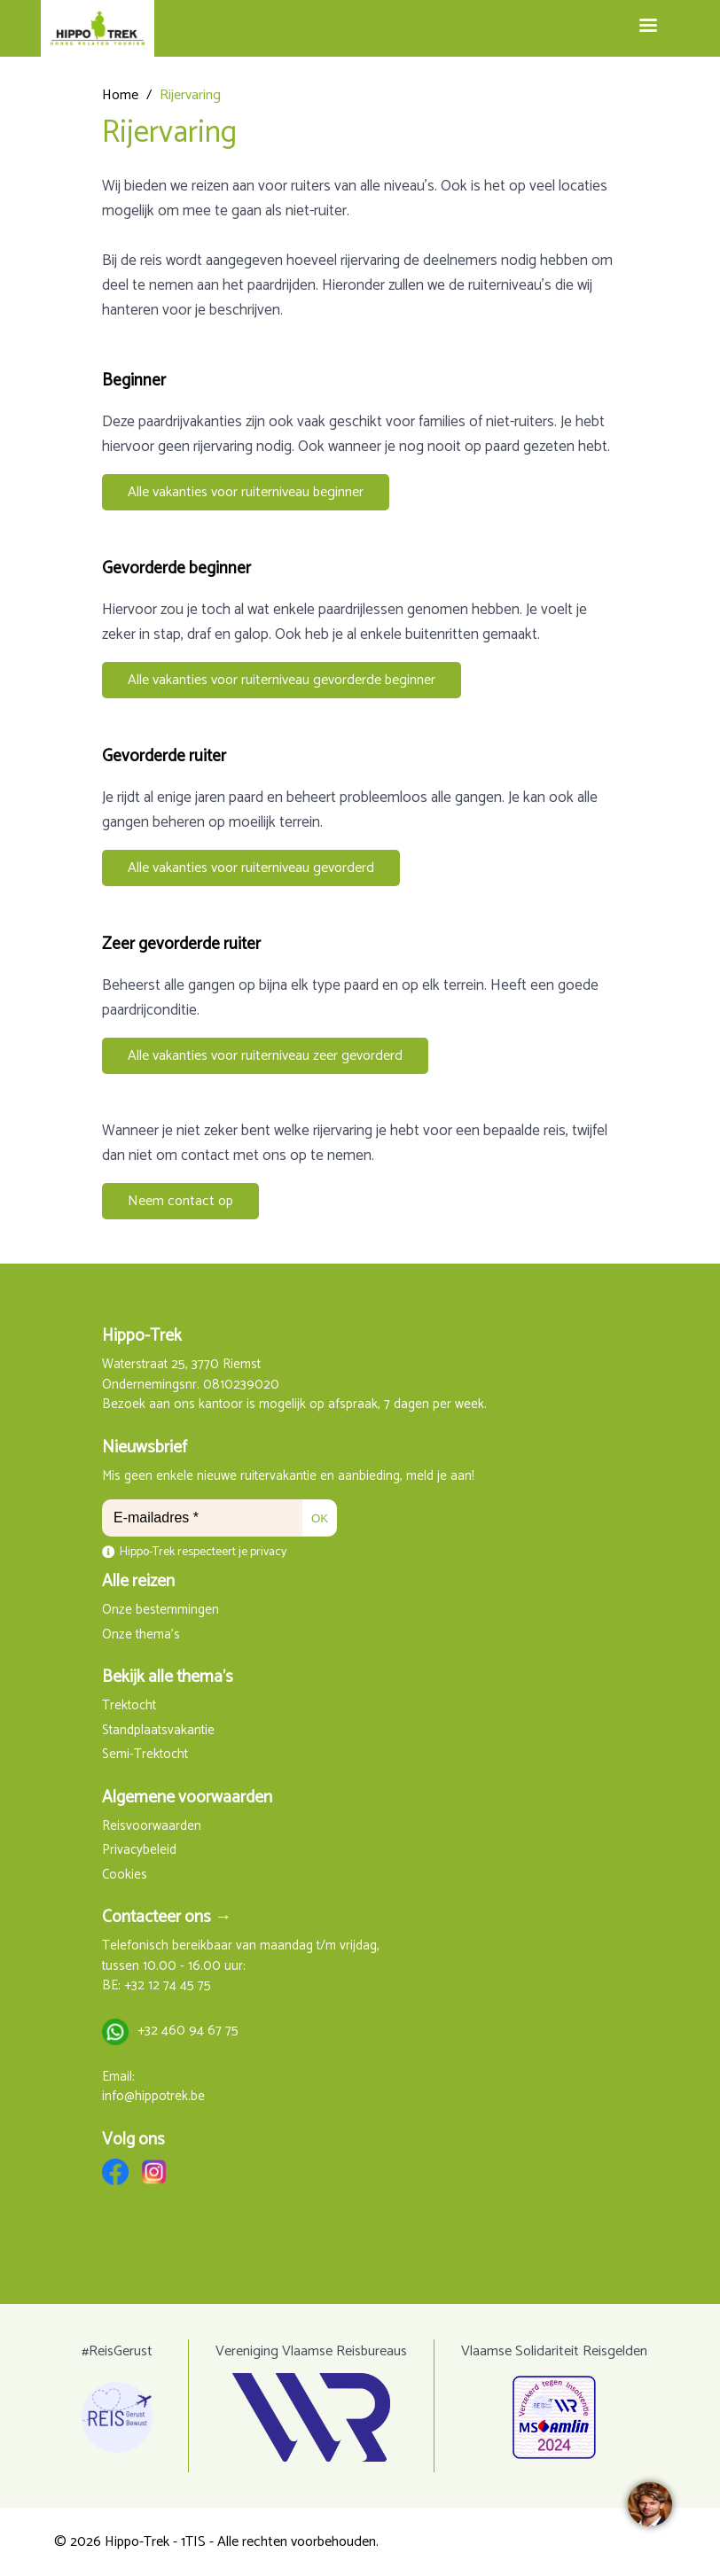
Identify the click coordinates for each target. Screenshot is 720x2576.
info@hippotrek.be (153, 2097)
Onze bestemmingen (160, 1610)
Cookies (124, 1875)
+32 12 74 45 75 (167, 1986)
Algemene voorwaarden (187, 1797)
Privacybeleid (139, 1851)
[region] (649, 2505)
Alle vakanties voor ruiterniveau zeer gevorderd (265, 1056)
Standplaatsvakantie (158, 1731)
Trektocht (129, 1706)
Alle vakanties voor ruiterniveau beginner (246, 492)
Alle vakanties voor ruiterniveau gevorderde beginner (281, 680)
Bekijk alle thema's (167, 1677)
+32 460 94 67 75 (188, 2031)
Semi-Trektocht (145, 1755)
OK (319, 1518)
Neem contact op (180, 1201)
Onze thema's (141, 1635)
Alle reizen (138, 1581)
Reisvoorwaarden (151, 1827)
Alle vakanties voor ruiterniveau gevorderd (251, 868)
